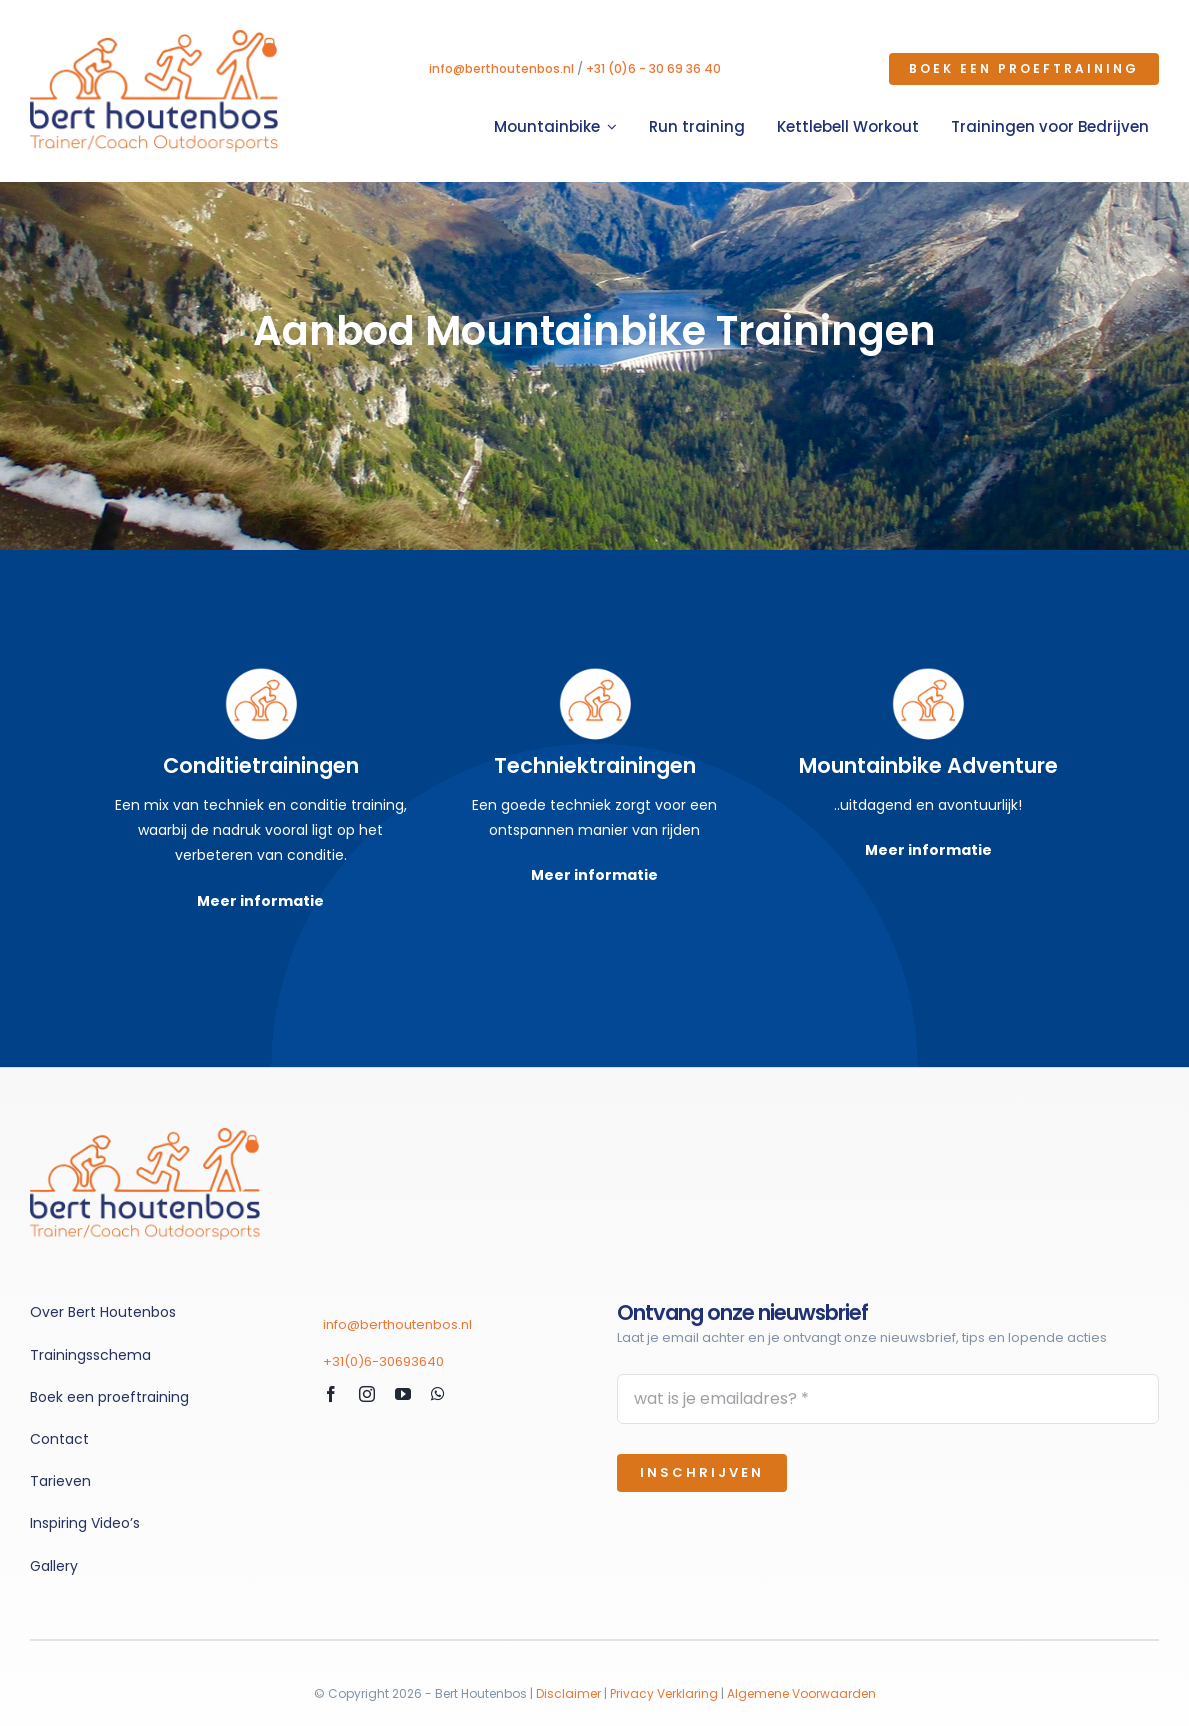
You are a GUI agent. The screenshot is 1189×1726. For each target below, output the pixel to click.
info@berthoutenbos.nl (502, 68)
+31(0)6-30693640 (383, 1361)
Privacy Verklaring (664, 1693)
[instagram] (367, 1394)
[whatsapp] (438, 1394)
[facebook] (331, 1394)
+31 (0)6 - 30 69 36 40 (654, 68)
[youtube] (403, 1394)
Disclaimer (568, 1693)
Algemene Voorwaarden (801, 1693)
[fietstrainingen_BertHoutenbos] (145, 1135)
